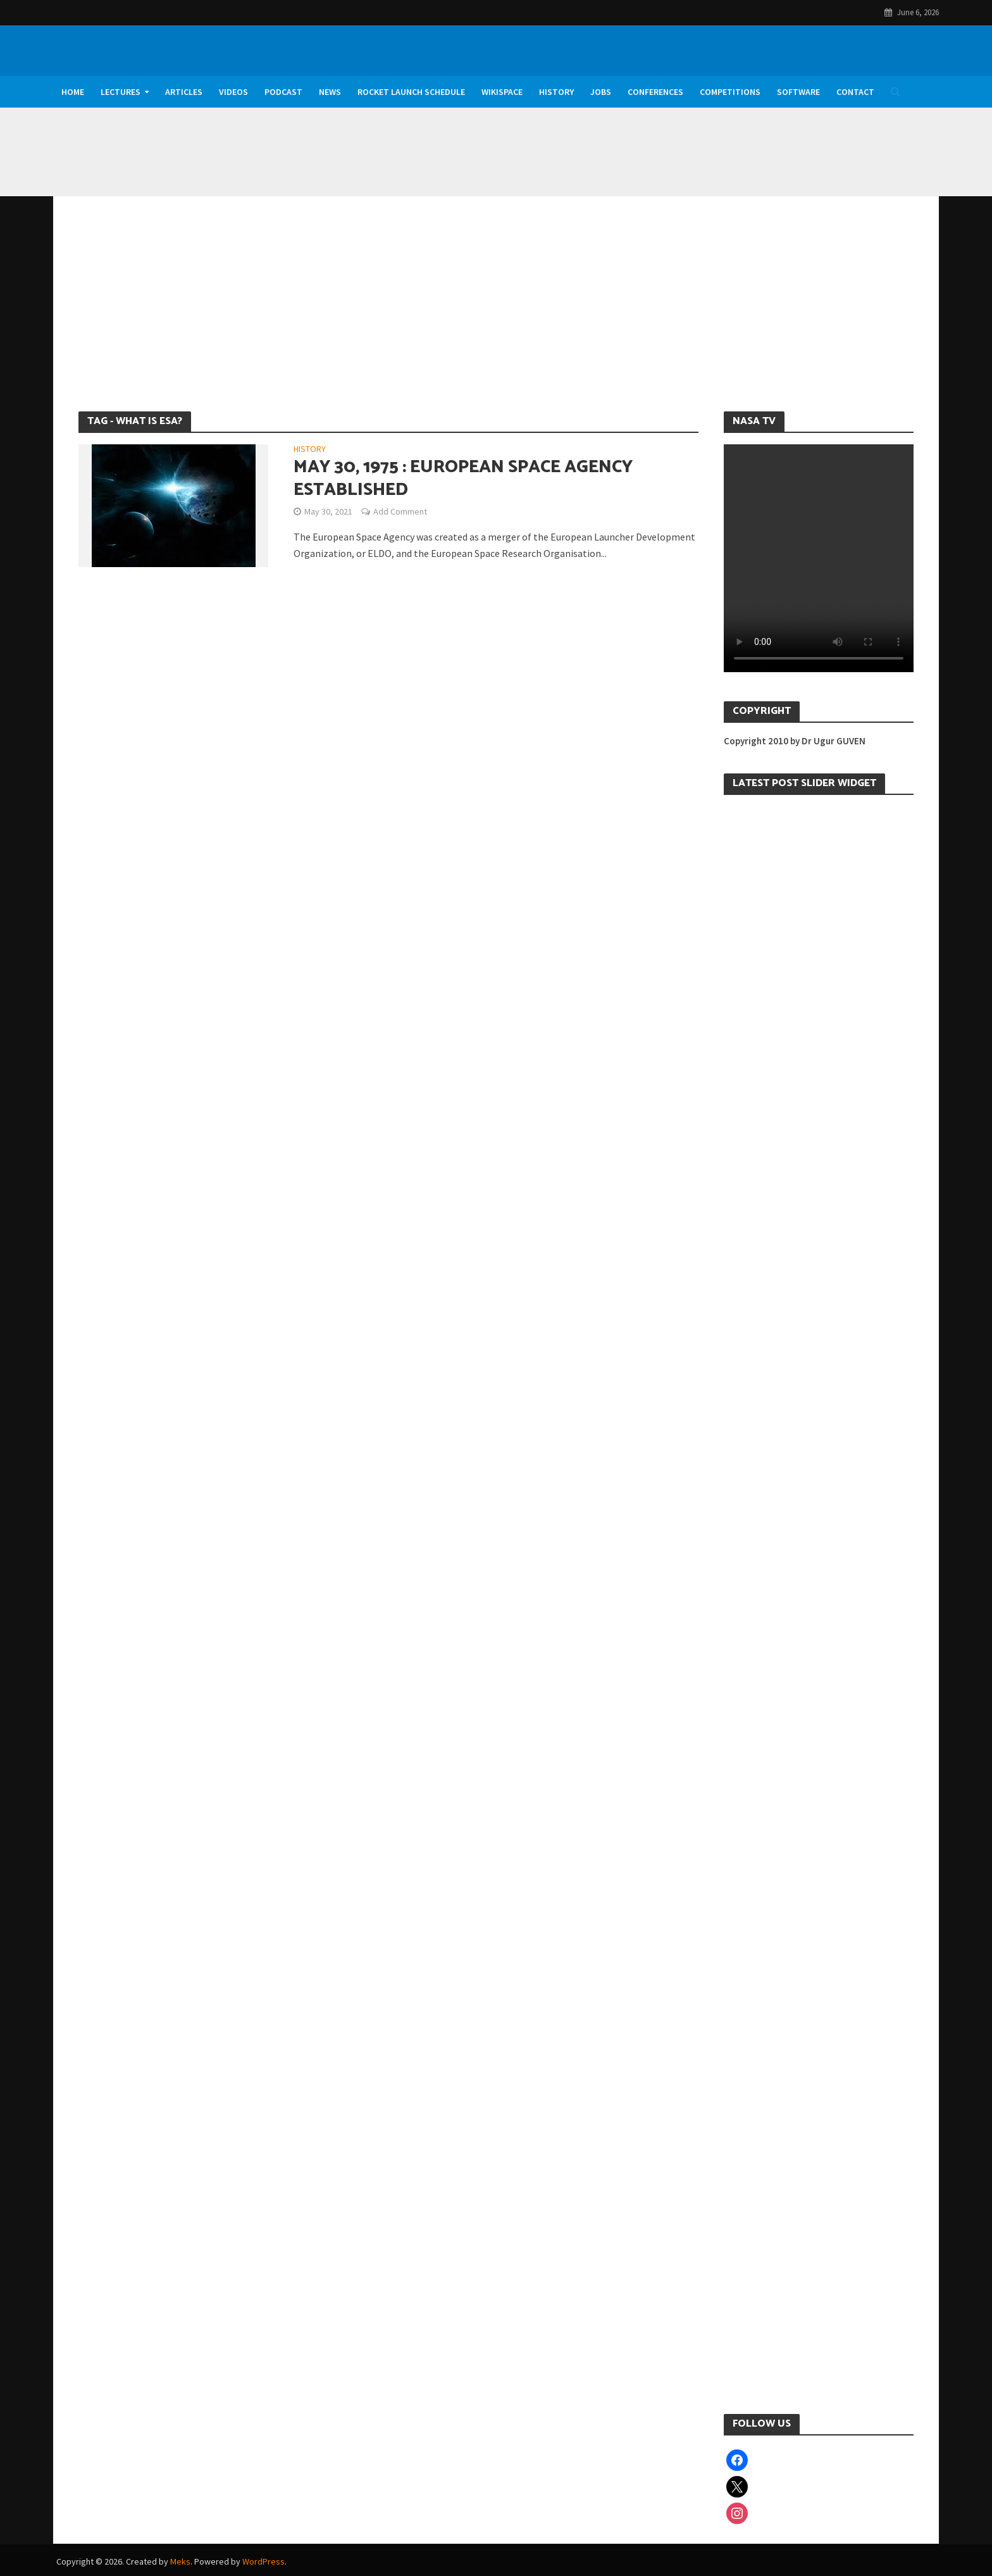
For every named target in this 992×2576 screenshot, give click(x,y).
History (556, 91)
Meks (180, 2561)
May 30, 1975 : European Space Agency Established (463, 478)
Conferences (655, 91)
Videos (233, 91)
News (330, 91)
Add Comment (400, 511)
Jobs (600, 91)
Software (798, 91)
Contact (855, 91)
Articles (183, 91)
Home (72, 91)
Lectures (120, 91)
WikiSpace (502, 91)
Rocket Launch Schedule (411, 91)
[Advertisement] (496, 316)
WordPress (263, 2561)
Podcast (283, 91)
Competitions (730, 91)
